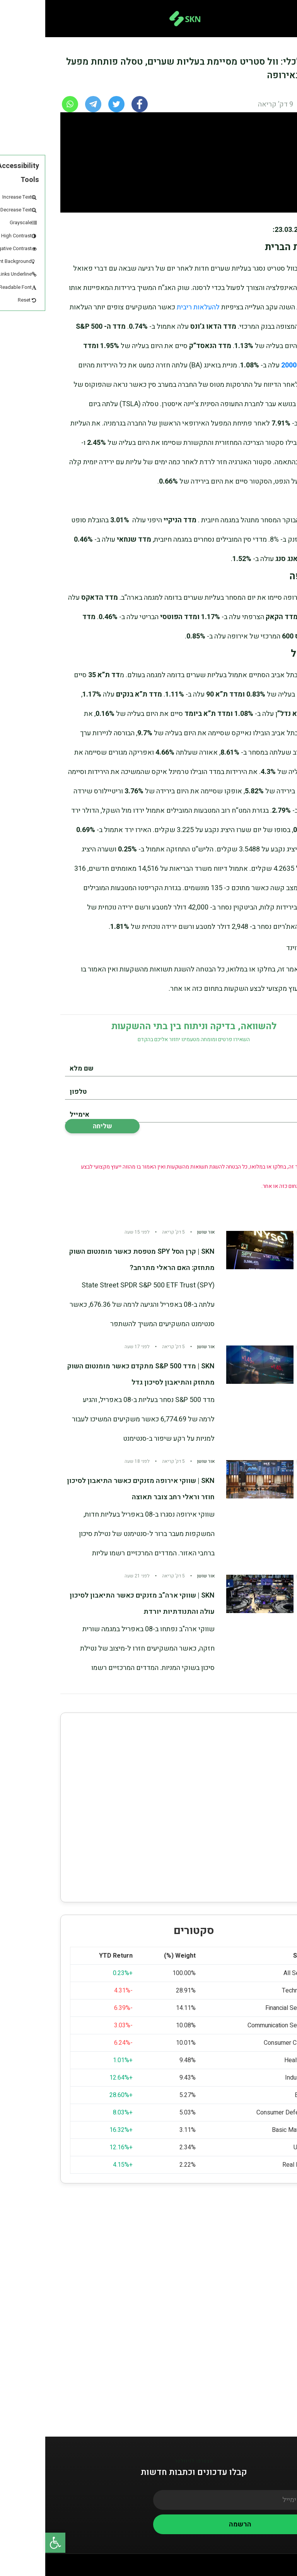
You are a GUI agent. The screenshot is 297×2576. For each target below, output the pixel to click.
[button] (10, 2543)
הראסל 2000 (255, 365)
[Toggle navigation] (279, 18)
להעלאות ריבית (152, 307)
